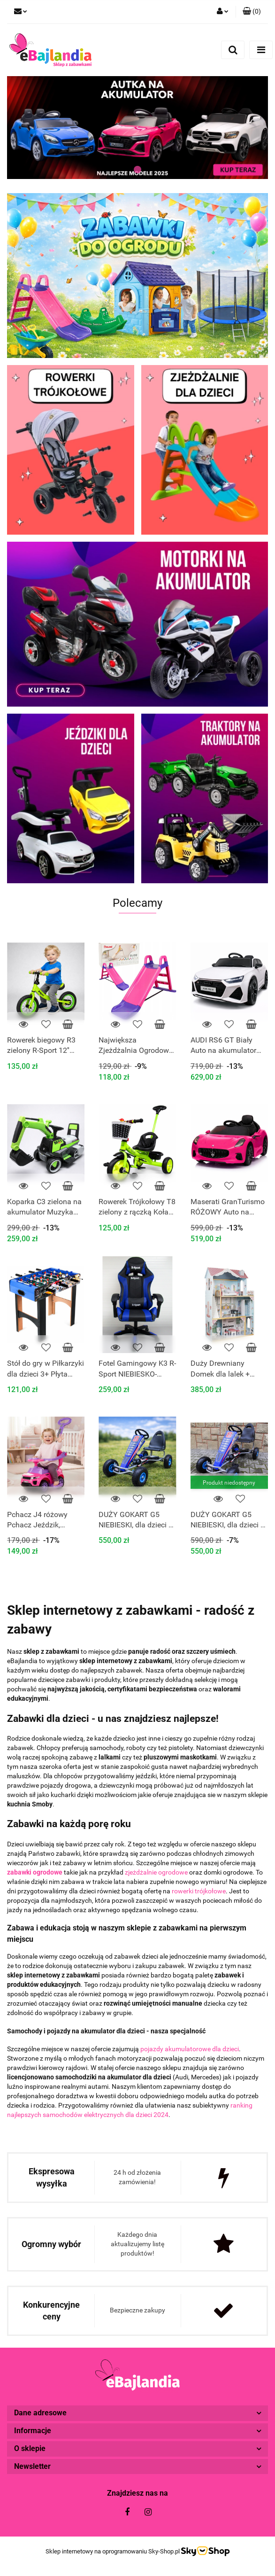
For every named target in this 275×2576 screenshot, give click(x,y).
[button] (252, 11)
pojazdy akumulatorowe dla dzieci (189, 2049)
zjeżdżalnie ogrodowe (156, 1872)
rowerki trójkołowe (199, 1891)
